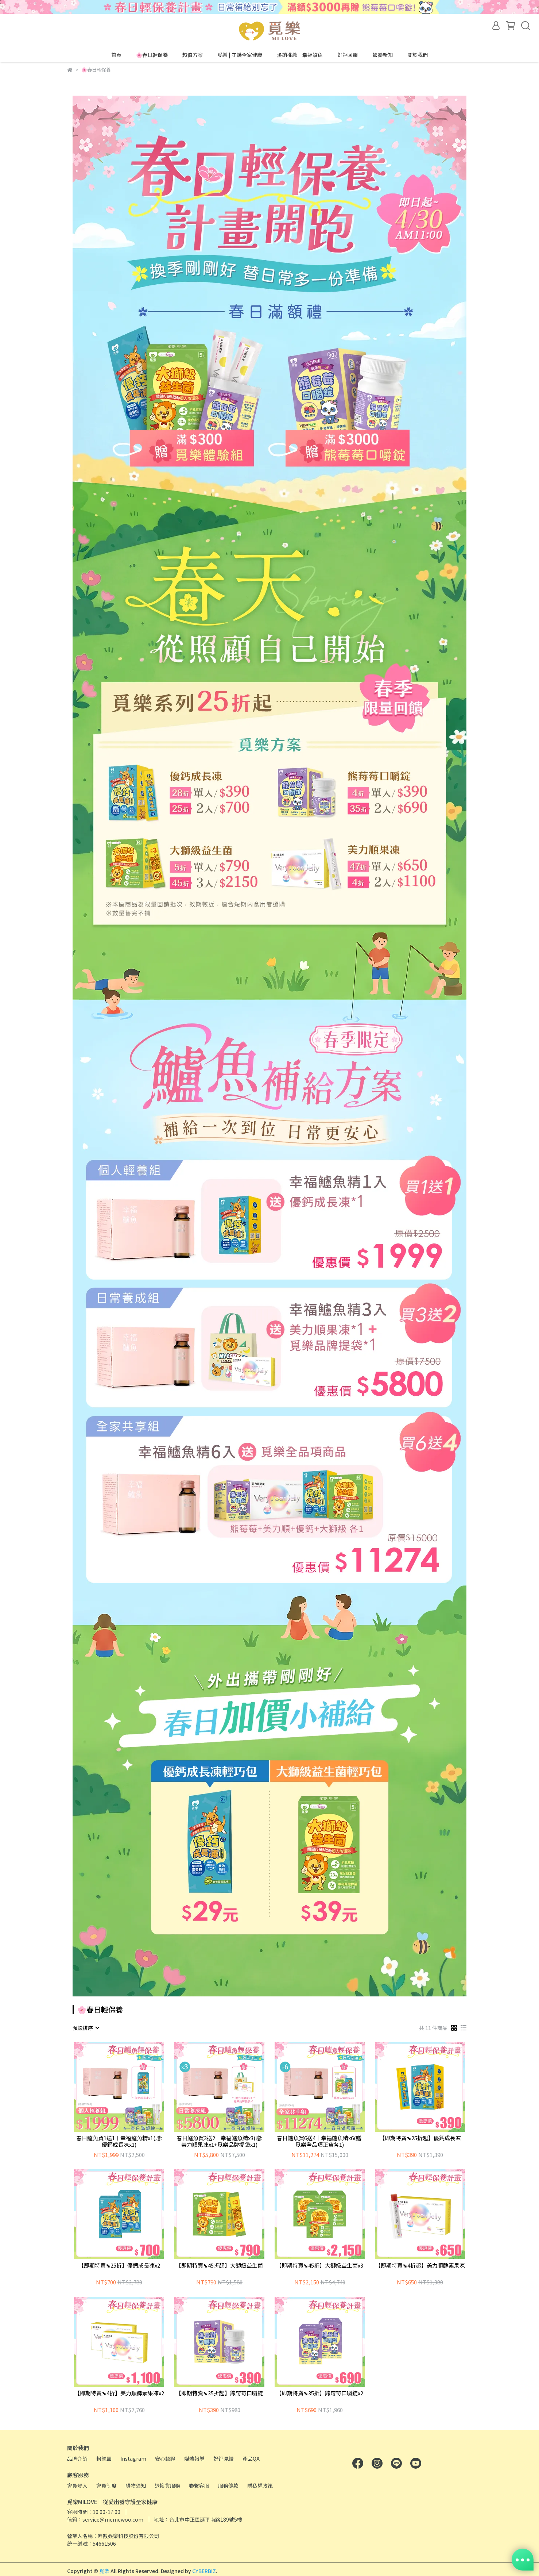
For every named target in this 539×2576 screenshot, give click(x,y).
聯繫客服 (199, 2485)
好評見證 (223, 2458)
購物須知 (135, 2485)
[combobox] (86, 2027)
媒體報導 (194, 2458)
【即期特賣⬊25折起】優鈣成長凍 (420, 2138)
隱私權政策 (260, 2485)
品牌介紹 (77, 2458)
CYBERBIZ (204, 2571)
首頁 (116, 54)
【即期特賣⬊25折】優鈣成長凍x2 (119, 2265)
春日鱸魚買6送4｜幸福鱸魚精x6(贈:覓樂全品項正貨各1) (319, 2141)
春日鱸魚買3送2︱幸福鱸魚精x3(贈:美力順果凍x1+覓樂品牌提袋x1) (219, 2141)
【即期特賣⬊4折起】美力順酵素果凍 (420, 2265)
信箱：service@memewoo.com (105, 2519)
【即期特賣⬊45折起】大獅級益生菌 (219, 2265)
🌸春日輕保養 (152, 54)
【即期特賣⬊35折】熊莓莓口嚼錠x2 (319, 2393)
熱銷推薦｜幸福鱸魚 (300, 54)
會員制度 (106, 2485)
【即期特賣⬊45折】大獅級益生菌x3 (319, 2265)
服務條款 (228, 2485)
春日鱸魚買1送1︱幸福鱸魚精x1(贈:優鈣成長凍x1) (119, 2141)
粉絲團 (104, 2458)
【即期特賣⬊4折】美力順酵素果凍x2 (119, 2393)
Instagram (133, 2458)
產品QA (251, 2458)
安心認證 (165, 2458)
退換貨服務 (167, 2485)
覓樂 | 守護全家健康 (239, 54)
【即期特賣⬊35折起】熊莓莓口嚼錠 (219, 2393)
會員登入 (77, 2485)
